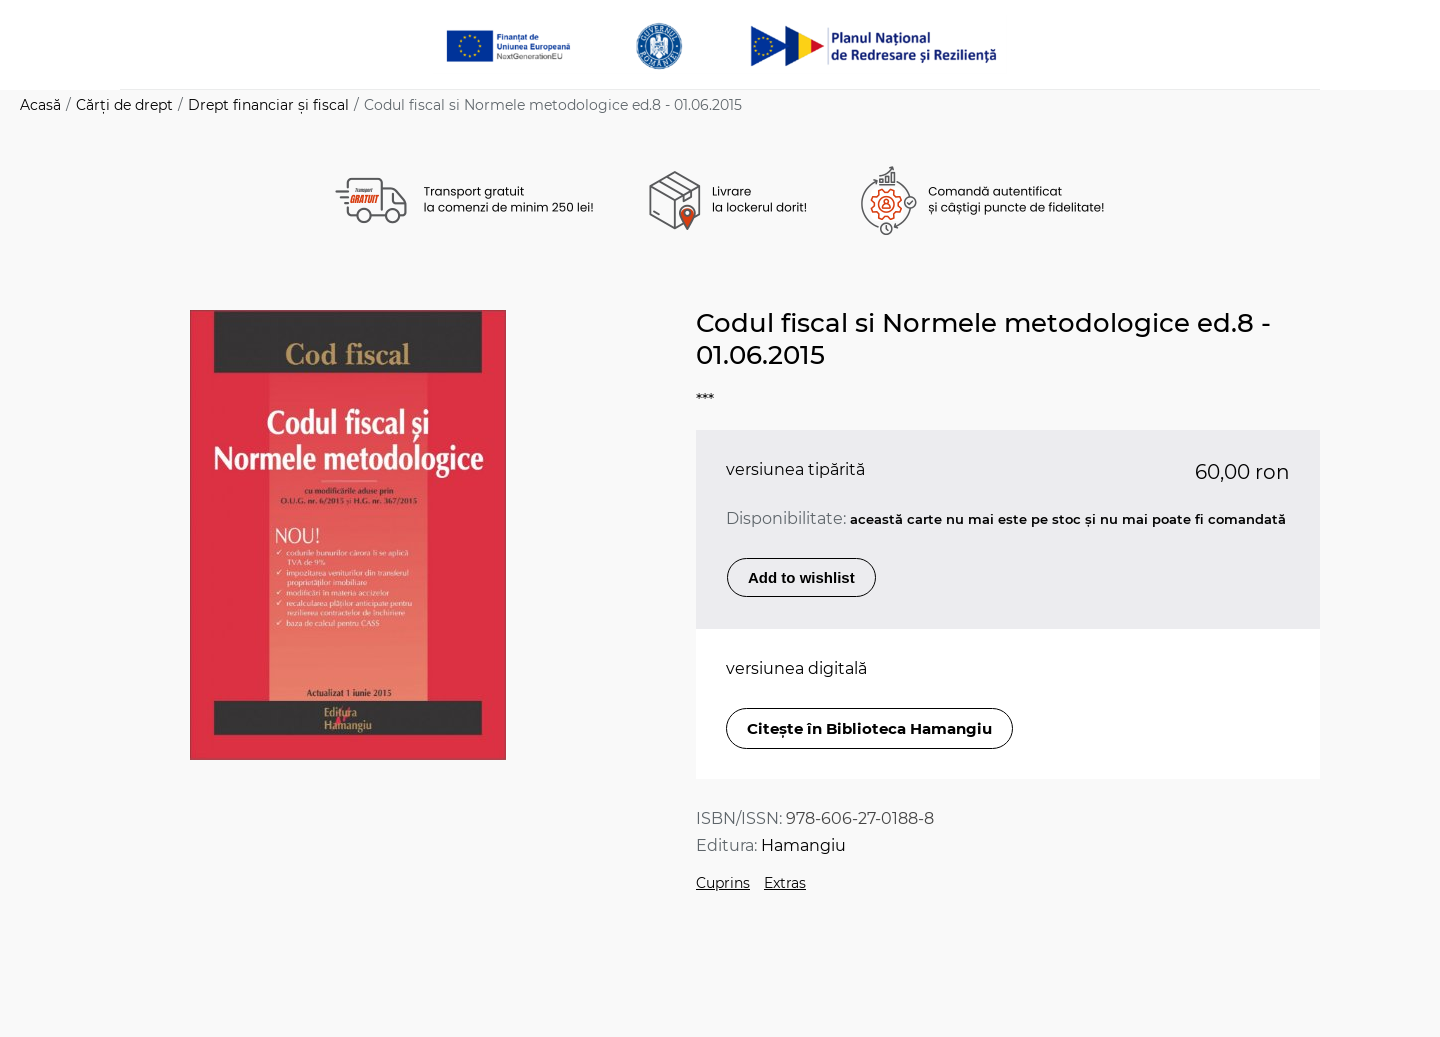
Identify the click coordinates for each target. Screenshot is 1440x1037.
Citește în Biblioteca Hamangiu (869, 728)
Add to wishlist (801, 577)
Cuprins (723, 883)
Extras (785, 883)
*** (705, 400)
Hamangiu (803, 845)
